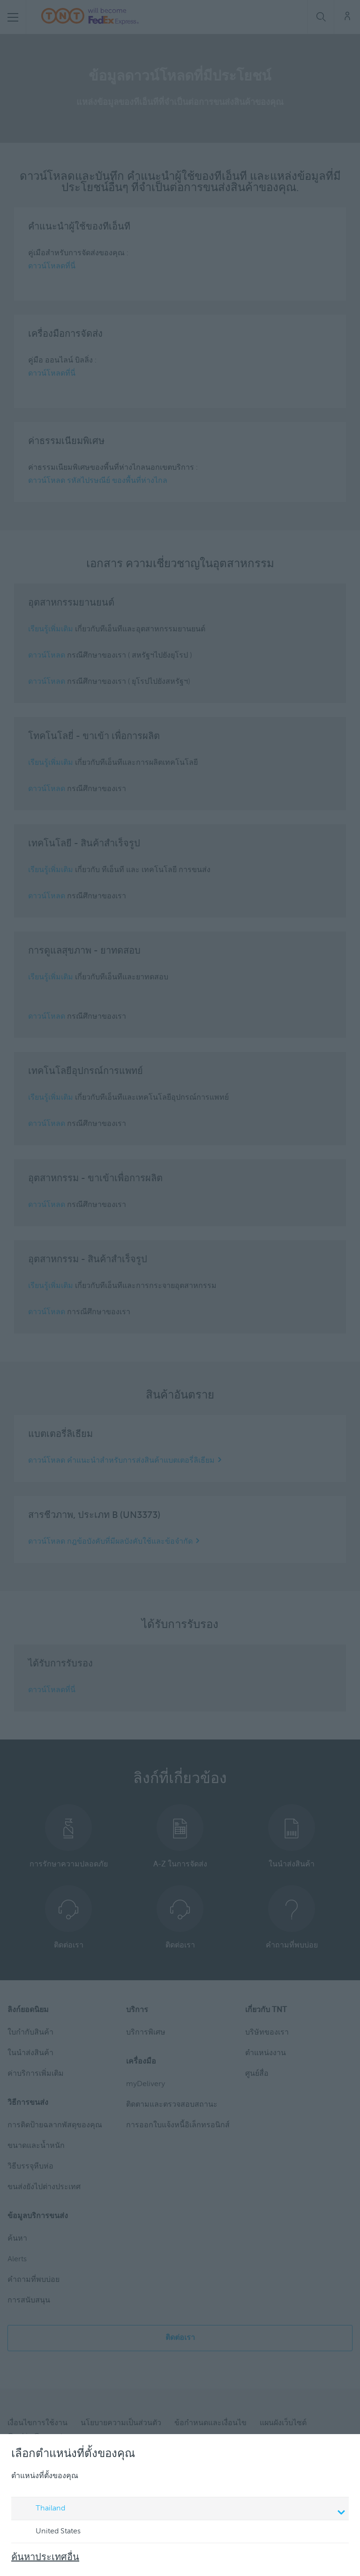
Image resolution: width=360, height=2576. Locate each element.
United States (49, 2532)
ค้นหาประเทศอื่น (45, 2557)
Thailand (181, 2509)
